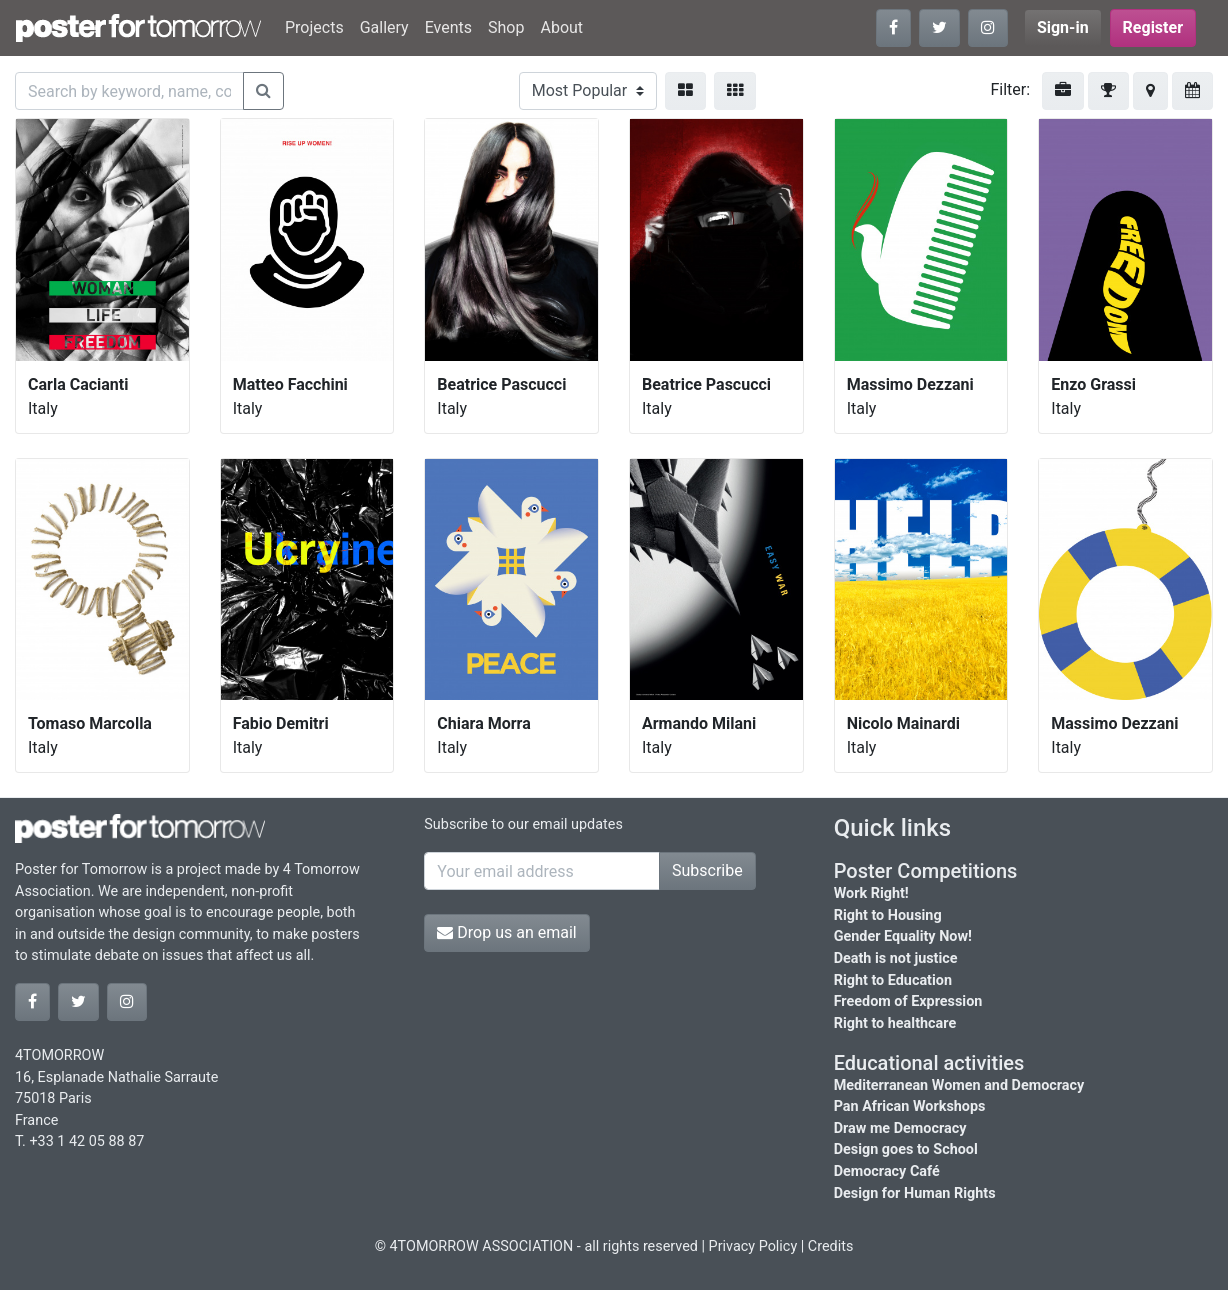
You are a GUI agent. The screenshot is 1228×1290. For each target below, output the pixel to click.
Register (1153, 27)
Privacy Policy (753, 1246)
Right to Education (893, 980)
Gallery (384, 27)
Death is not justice (896, 958)
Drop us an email (506, 932)
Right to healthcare (895, 1023)
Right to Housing (888, 915)
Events (448, 27)
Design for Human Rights (915, 1193)
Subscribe (707, 870)
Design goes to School (906, 1149)
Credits (831, 1246)
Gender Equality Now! (903, 936)
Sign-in (1063, 27)
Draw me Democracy (900, 1128)
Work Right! (871, 893)
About (561, 27)
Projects (314, 27)
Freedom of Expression (908, 1001)
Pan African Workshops (910, 1106)
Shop (506, 27)
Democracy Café (887, 1171)
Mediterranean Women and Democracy (959, 1085)
